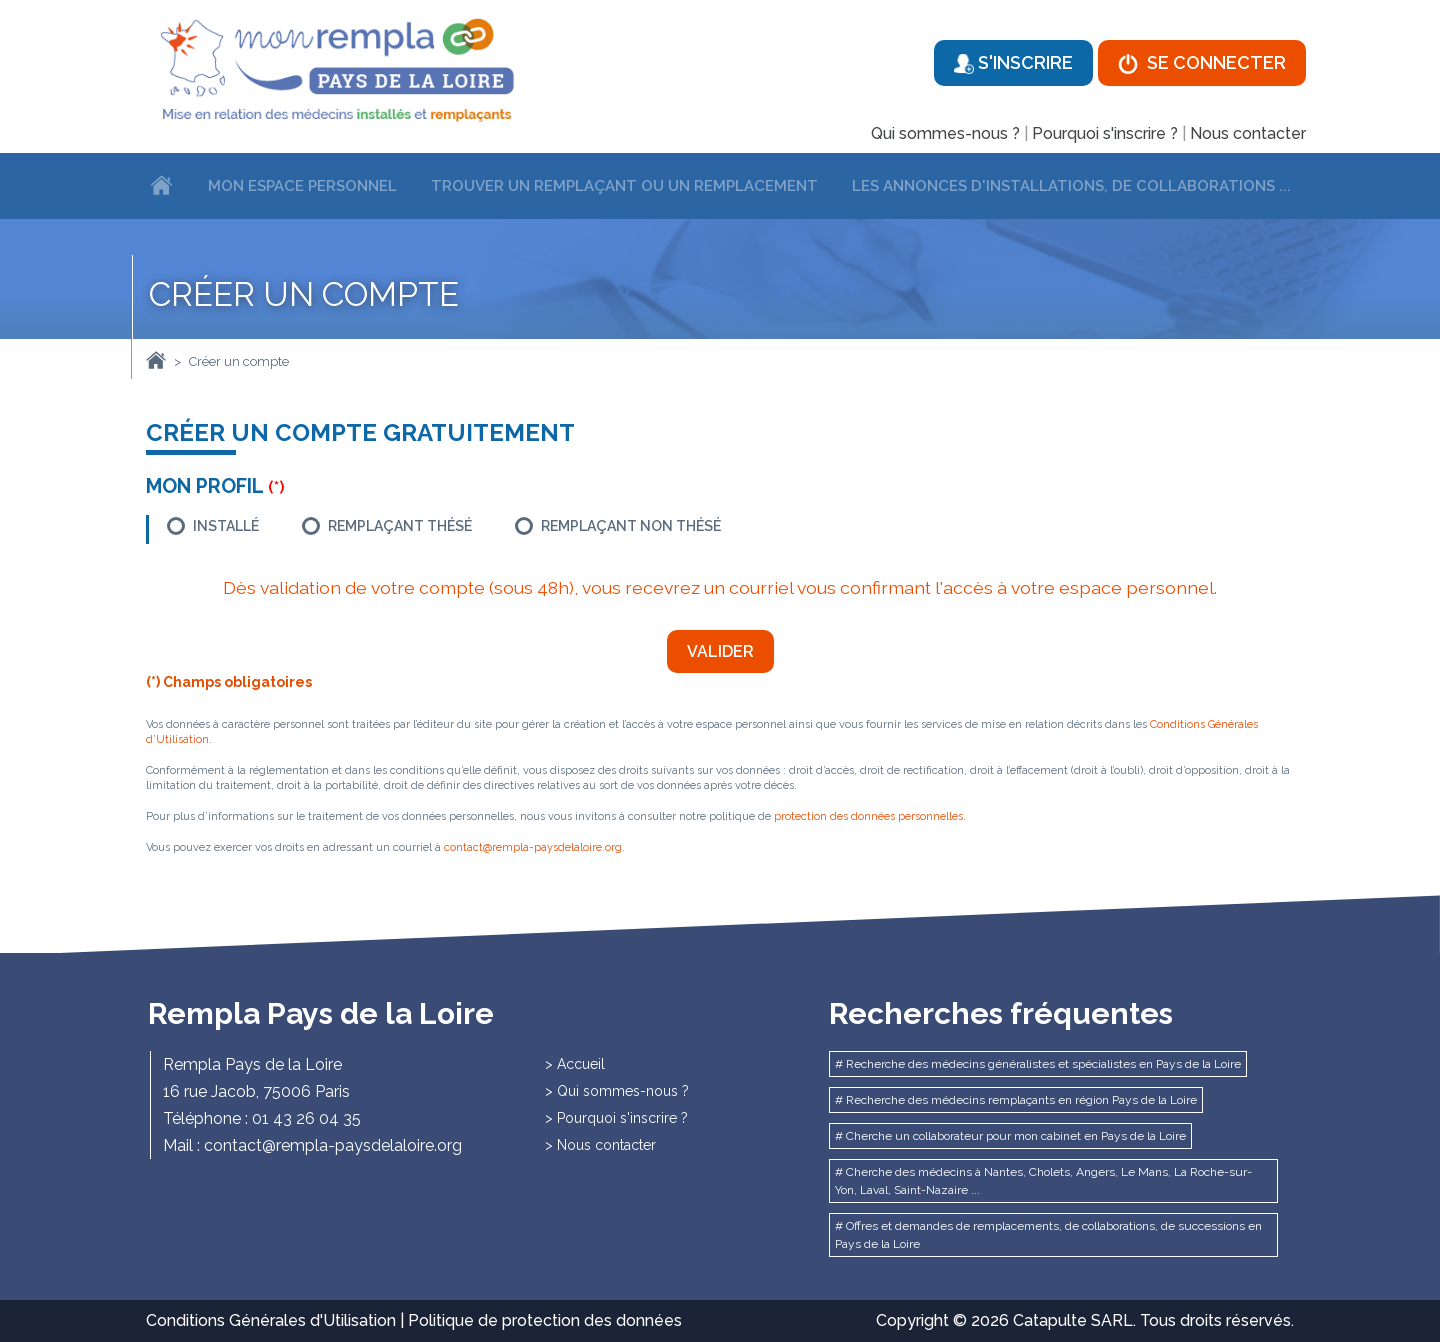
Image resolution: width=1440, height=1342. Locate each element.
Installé (226, 526)
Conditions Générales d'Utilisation (271, 1320)
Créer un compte (239, 361)
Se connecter (1202, 63)
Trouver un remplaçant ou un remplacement (624, 186)
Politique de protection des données (545, 1320)
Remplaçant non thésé (631, 526)
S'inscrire (1013, 63)
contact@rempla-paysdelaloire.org (533, 847)
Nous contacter (1248, 133)
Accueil (581, 1064)
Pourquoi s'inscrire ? (1105, 133)
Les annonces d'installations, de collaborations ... (1071, 186)
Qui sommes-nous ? (945, 133)
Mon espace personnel (302, 186)
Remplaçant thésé (400, 526)
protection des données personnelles (868, 816)
